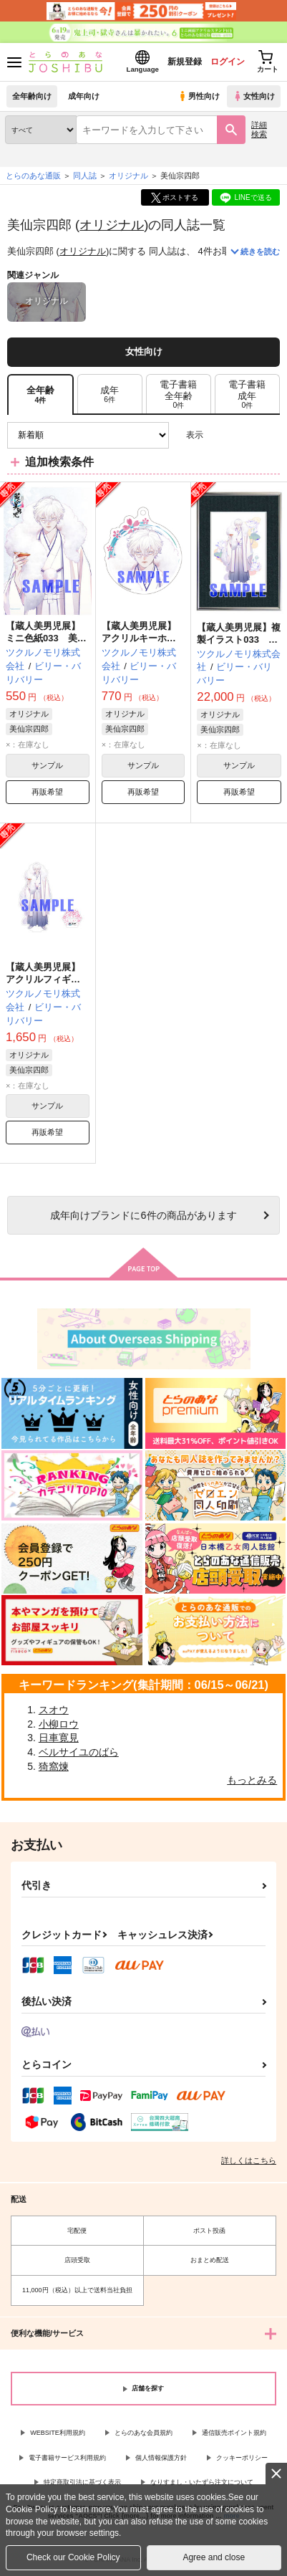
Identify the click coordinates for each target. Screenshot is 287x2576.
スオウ (54, 1709)
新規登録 (184, 62)
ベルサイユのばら (79, 1752)
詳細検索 (259, 129)
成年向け (83, 96)
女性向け (254, 96)
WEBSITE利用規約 (57, 2432)
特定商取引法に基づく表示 (82, 2482)
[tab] (109, 394)
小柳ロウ (59, 1724)
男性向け (198, 96)
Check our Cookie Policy (73, 2557)
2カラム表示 (244, 435)
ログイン (227, 62)
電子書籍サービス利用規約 (67, 2457)
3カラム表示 (219, 435)
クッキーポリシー (242, 2457)
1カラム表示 (269, 435)
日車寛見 (59, 1737)
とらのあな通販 (33, 175)
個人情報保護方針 (161, 2457)
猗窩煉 (54, 1766)
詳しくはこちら (248, 2160)
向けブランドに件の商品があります (143, 1215)
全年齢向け (32, 96)
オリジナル (111, 224)
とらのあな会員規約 (143, 2432)
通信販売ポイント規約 (234, 2432)
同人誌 (85, 175)
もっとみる (252, 1780)
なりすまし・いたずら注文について (201, 2482)
